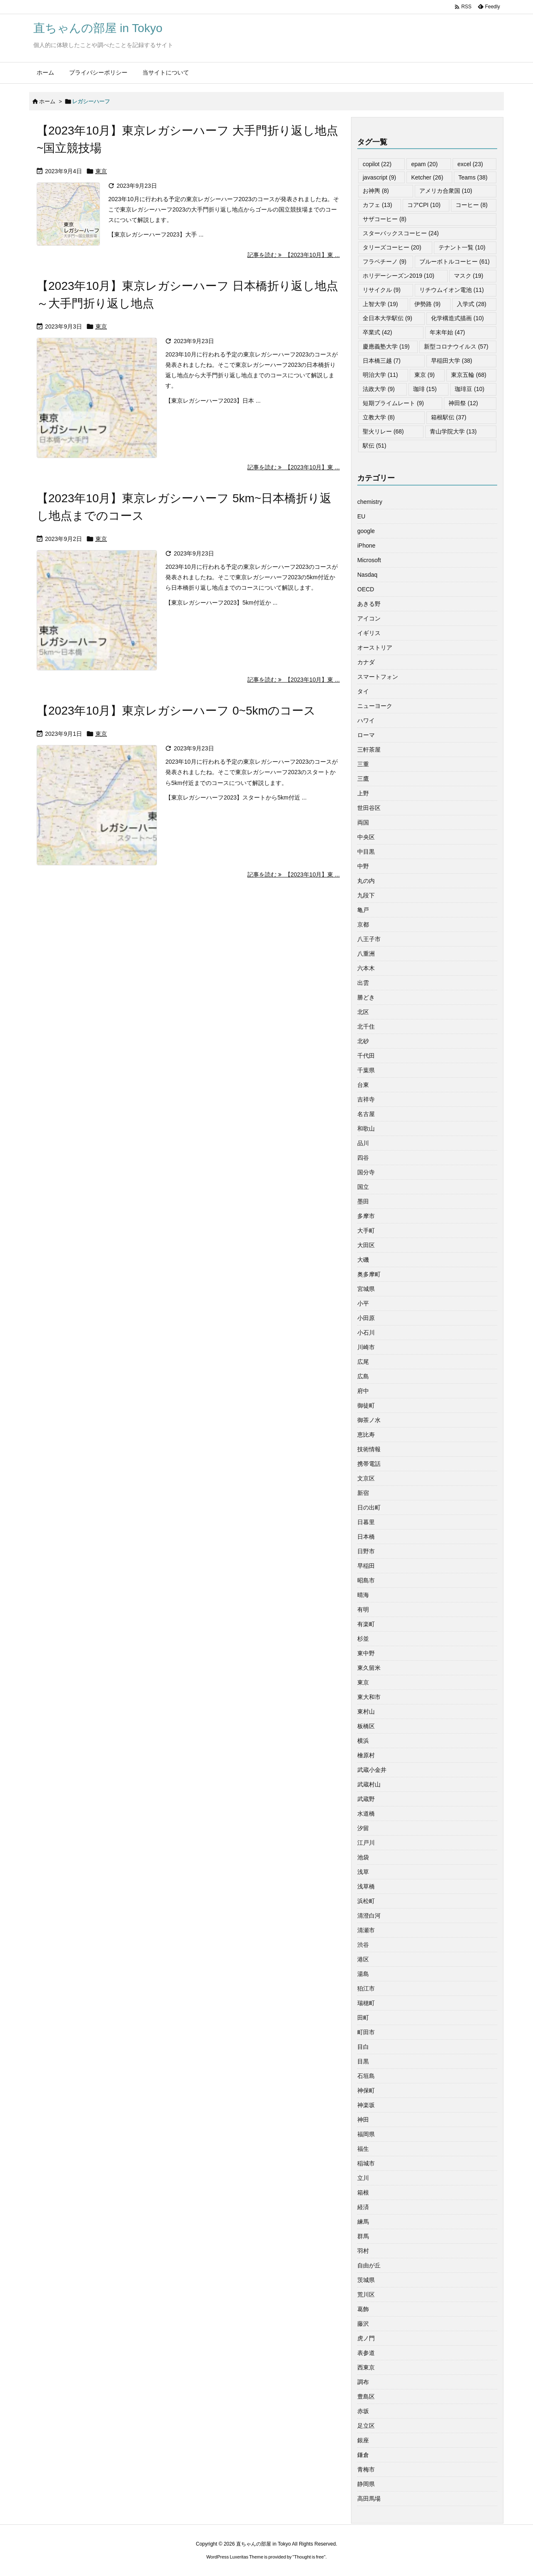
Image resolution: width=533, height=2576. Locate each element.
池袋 (363, 1857)
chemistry (369, 501)
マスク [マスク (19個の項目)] (468, 275)
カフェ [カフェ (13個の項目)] (377, 205)
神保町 (366, 2090)
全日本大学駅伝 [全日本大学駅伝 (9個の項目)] (387, 318)
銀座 (363, 2440)
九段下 (366, 895)
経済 (363, 2207)
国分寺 (366, 1172)
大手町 (366, 1230)
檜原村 (366, 1755)
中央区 (366, 837)
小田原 (366, 1318)
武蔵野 (366, 1799)
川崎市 (366, 1347)
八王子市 (369, 939)
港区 (363, 1959)
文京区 (366, 1478)
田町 (363, 2017)
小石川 (366, 1332)
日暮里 (366, 1522)
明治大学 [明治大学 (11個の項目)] (380, 374)
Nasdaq (367, 574)
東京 (101, 171)
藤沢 (363, 2323)
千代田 (366, 1055)
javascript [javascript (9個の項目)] (379, 177)
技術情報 (369, 1449)
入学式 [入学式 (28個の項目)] (471, 304)
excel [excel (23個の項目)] (470, 164)
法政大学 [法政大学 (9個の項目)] (379, 389)
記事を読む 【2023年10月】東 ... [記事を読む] (293, 255)
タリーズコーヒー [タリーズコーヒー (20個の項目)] (392, 247)
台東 (363, 1084)
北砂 (363, 1041)
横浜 (363, 1740)
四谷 (363, 1157)
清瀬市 (366, 1930)
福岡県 (366, 2134)
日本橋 (366, 1536)
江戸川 (366, 1842)
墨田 (363, 1201)
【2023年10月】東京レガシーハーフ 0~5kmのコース (176, 710)
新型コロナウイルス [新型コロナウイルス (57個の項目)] (456, 346)
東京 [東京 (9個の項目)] (424, 374)
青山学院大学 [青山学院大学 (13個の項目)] (453, 431)
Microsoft (369, 560)
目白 (363, 2046)
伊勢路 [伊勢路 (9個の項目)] (427, 304)
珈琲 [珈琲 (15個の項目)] (425, 389)
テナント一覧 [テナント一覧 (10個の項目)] (462, 247)
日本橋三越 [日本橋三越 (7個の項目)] (382, 360)
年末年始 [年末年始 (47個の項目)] (447, 332)
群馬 (363, 2236)
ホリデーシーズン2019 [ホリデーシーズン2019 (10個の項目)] (398, 275)
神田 (363, 2119)
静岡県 (366, 2484)
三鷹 (363, 778)
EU (361, 516)
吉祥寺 (366, 1099)
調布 (363, 2382)
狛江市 (366, 1988)
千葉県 (366, 1070)
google (366, 531)
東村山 (366, 1711)
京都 (363, 924)
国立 (363, 1186)
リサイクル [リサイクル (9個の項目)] (382, 289)
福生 (363, 2148)
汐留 (363, 1828)
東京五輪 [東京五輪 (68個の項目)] (468, 374)
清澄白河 (369, 1915)
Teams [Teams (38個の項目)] (473, 177)
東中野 (366, 1653)
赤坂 (363, 2411)
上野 (363, 793)
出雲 (363, 982)
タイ (363, 691)
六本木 (366, 968)
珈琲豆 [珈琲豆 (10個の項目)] (469, 389)
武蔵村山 (369, 1784)
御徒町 (366, 1405)
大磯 (363, 1259)
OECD (365, 589)
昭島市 (366, 1580)
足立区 (366, 2425)
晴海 (363, 1595)
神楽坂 (366, 2105)
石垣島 (366, 2076)
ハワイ (366, 720)
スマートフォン (377, 676)
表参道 (366, 2352)
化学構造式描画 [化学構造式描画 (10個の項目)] (457, 318)
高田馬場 (369, 2498)
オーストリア (374, 647)
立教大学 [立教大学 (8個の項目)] (379, 417)
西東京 (366, 2367)
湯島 (363, 1974)
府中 (363, 1391)
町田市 (366, 2032)
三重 (363, 764)
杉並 (363, 1638)
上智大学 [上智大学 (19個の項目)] (380, 304)
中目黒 (366, 851)
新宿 (363, 1493)
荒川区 (366, 2294)
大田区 (366, 1245)
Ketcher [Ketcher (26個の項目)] (427, 177)
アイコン (369, 618)
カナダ (366, 662)
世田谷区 (369, 808)
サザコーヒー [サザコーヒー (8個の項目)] (384, 219)
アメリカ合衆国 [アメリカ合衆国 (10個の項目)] (445, 190)
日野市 (366, 1551)
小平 (363, 1303)
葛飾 (363, 2309)
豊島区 (366, 2396)
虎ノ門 (366, 2338)
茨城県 (366, 2280)
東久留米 (369, 1667)
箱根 (363, 2192)
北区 (363, 1012)
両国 (363, 822)
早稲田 (366, 1565)
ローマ (366, 735)
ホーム (47, 101)
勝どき (366, 997)
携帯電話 (369, 1463)
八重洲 (366, 953)
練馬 (363, 2221)
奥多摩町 (369, 1274)
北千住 (366, 1026)
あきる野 (369, 603)
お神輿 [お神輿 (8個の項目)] (376, 190)
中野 (363, 866)
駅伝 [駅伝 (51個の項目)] (374, 445)
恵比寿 (366, 1434)
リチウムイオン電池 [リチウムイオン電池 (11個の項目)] (451, 289)
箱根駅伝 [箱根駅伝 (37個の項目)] (448, 417)
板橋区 (366, 1726)
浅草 (363, 1871)
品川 (363, 1143)
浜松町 (366, 1901)
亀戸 (363, 910)
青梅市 (366, 2469)
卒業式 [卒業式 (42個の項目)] (377, 332)
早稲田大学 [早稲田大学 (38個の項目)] (451, 360)
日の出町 (369, 1507)
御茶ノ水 (369, 1420)
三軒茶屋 (369, 749)
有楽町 (366, 1624)
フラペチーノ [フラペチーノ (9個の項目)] (384, 261)
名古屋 (366, 1114)
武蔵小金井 (371, 1769)
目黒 (363, 2061)
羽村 (363, 2250)
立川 (363, 2178)
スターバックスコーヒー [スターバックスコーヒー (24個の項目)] (401, 233)
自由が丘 (369, 2265)
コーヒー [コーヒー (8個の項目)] (472, 205)
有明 (363, 1609)
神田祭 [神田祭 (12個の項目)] (463, 403)
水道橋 (366, 1813)
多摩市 (366, 1216)
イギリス (369, 633)
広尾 (363, 1361)
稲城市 (366, 2163)
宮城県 (366, 1289)
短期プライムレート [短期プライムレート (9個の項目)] (393, 403)
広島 (363, 1376)
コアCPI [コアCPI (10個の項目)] (424, 205)
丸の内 (366, 880)
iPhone (366, 545)
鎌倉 (363, 2454)
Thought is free (309, 2556)
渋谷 (363, 1944)
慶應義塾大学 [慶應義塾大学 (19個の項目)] (386, 346)
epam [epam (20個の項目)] (424, 164)
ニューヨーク (374, 706)
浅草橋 (366, 1886)
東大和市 (369, 1697)
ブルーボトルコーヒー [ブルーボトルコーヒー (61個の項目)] (454, 261)
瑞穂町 (366, 2003)
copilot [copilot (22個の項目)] (377, 164)
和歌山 (366, 1128)
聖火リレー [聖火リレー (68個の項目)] (383, 431)
